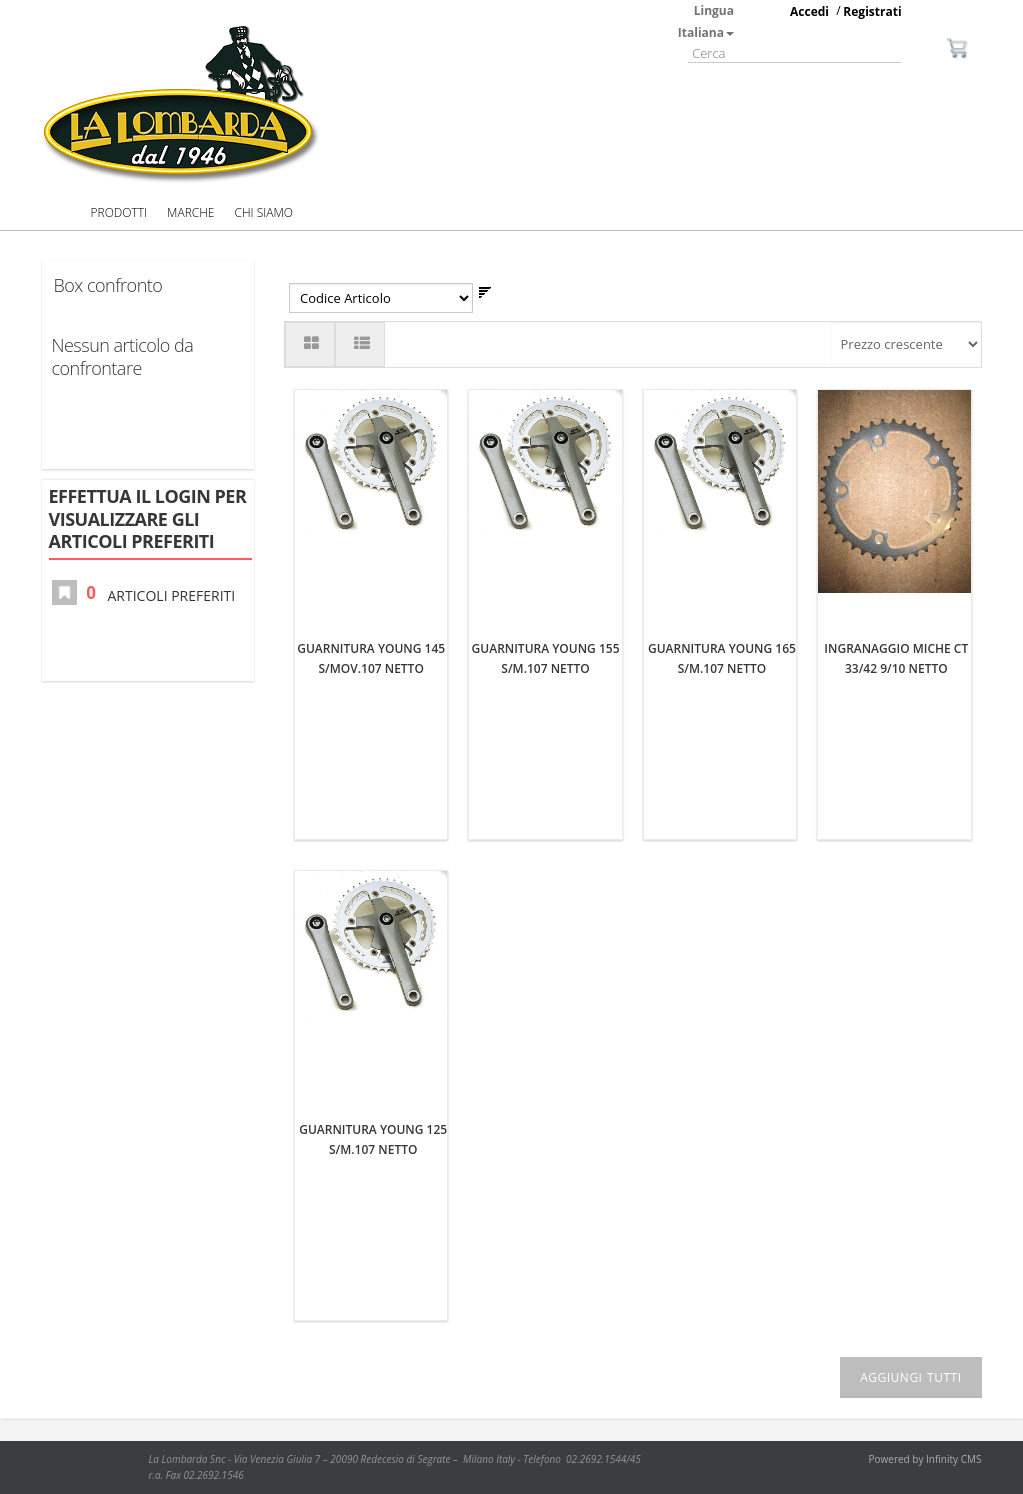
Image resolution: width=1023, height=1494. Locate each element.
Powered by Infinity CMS (925, 1460)
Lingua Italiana (706, 21)
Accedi (809, 11)
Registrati (872, 11)
